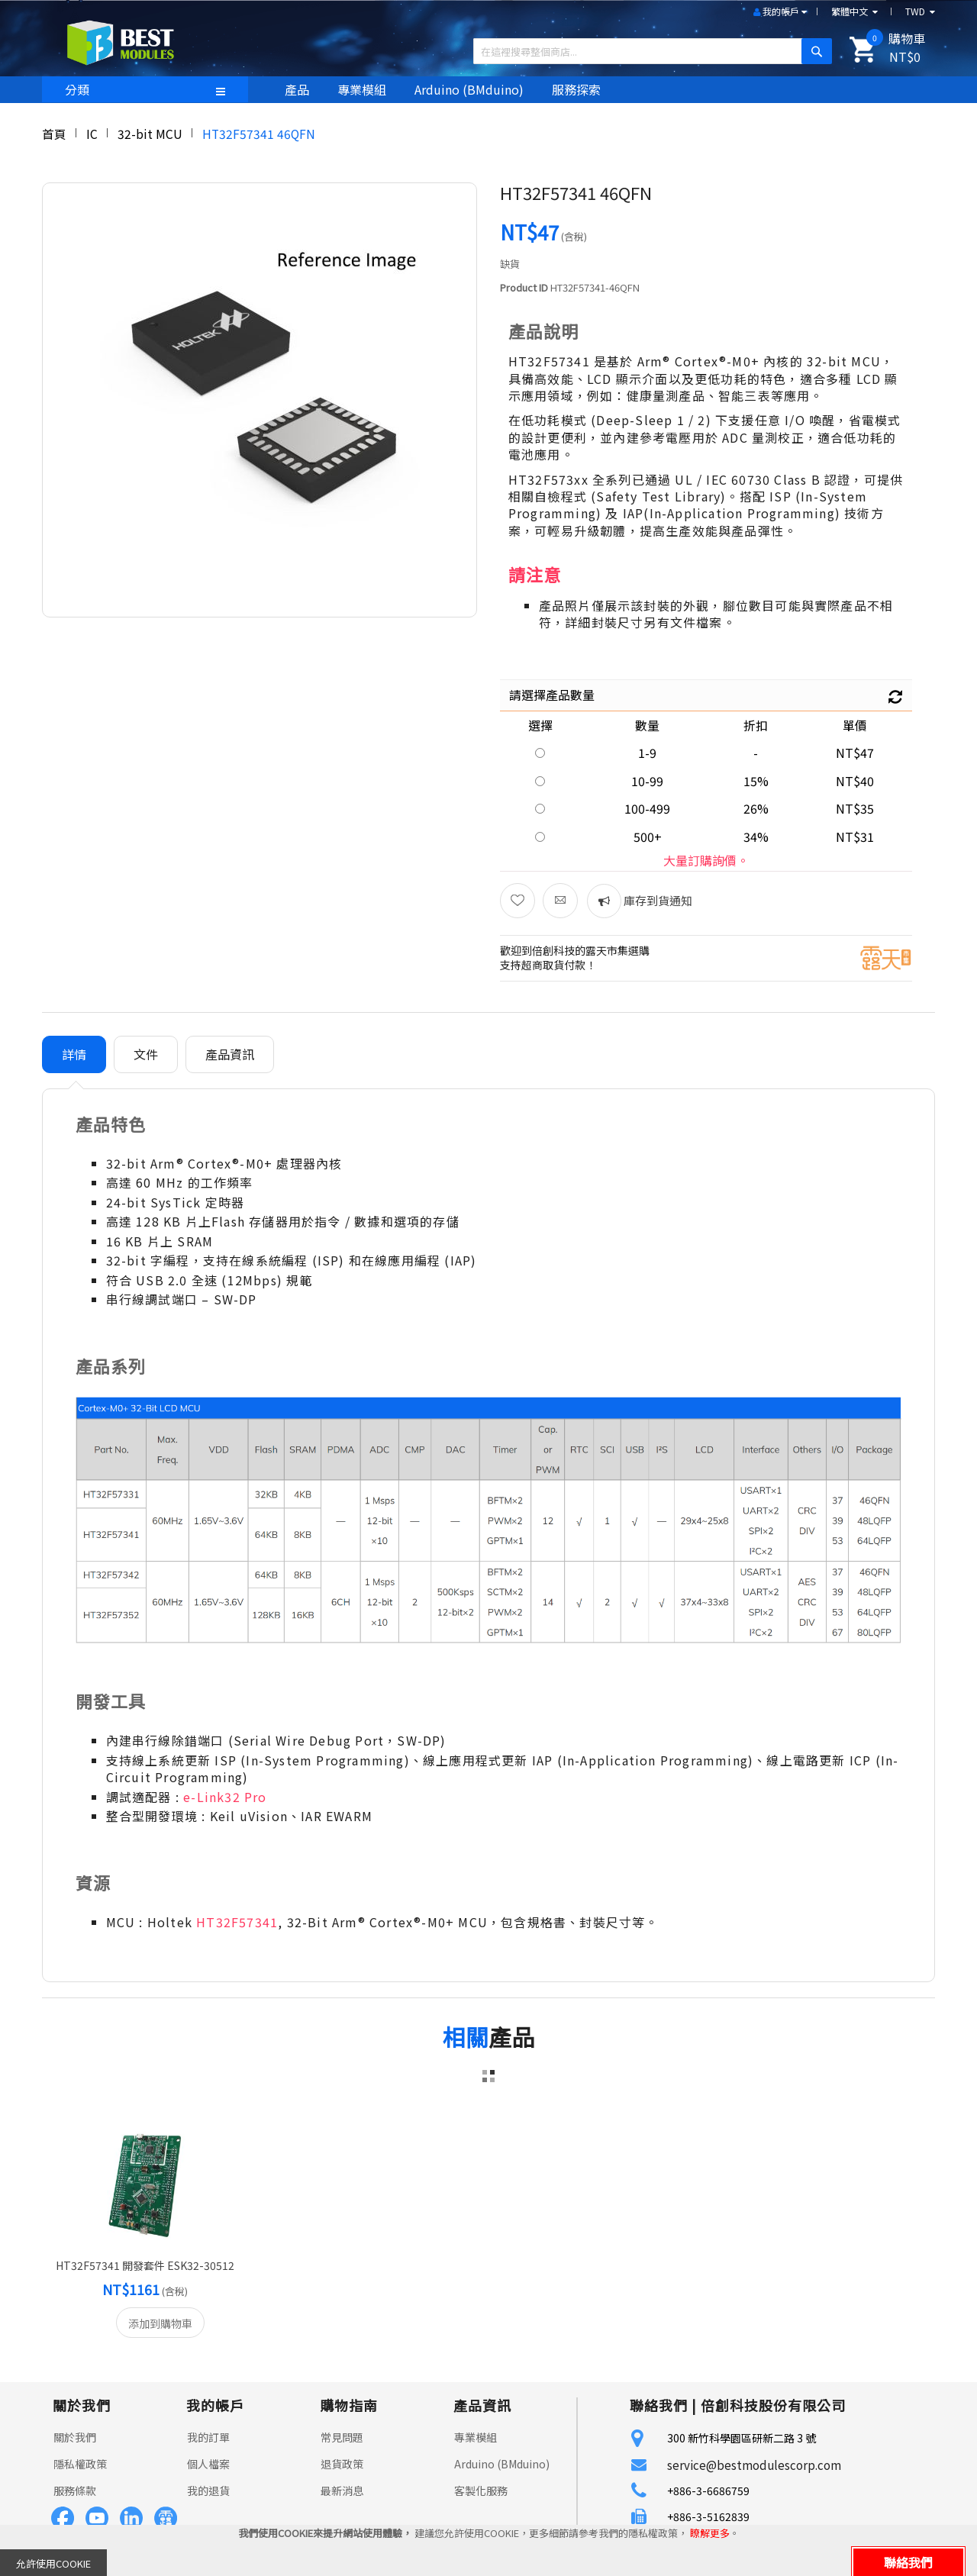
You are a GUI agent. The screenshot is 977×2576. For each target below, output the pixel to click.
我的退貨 (208, 2490)
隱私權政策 (80, 2463)
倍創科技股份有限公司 (773, 2405)
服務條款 (74, 2490)
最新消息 (342, 2490)
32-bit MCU (150, 133)
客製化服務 (481, 2490)
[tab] (74, 1054)
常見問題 (342, 2437)
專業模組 (475, 2437)
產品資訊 (229, 1054)
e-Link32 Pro (224, 1797)
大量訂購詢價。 (706, 860)
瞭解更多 (710, 2533)
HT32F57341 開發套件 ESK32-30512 (145, 2265)
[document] (488, 2550)
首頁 (54, 133)
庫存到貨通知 (656, 900)
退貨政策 (342, 2463)
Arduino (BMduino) (502, 2463)
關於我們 (74, 2437)
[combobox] (647, 51)
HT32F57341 (237, 1922)
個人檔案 (208, 2463)
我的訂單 (208, 2437)
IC (92, 133)
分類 (77, 89)
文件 (146, 1054)
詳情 (74, 1054)
